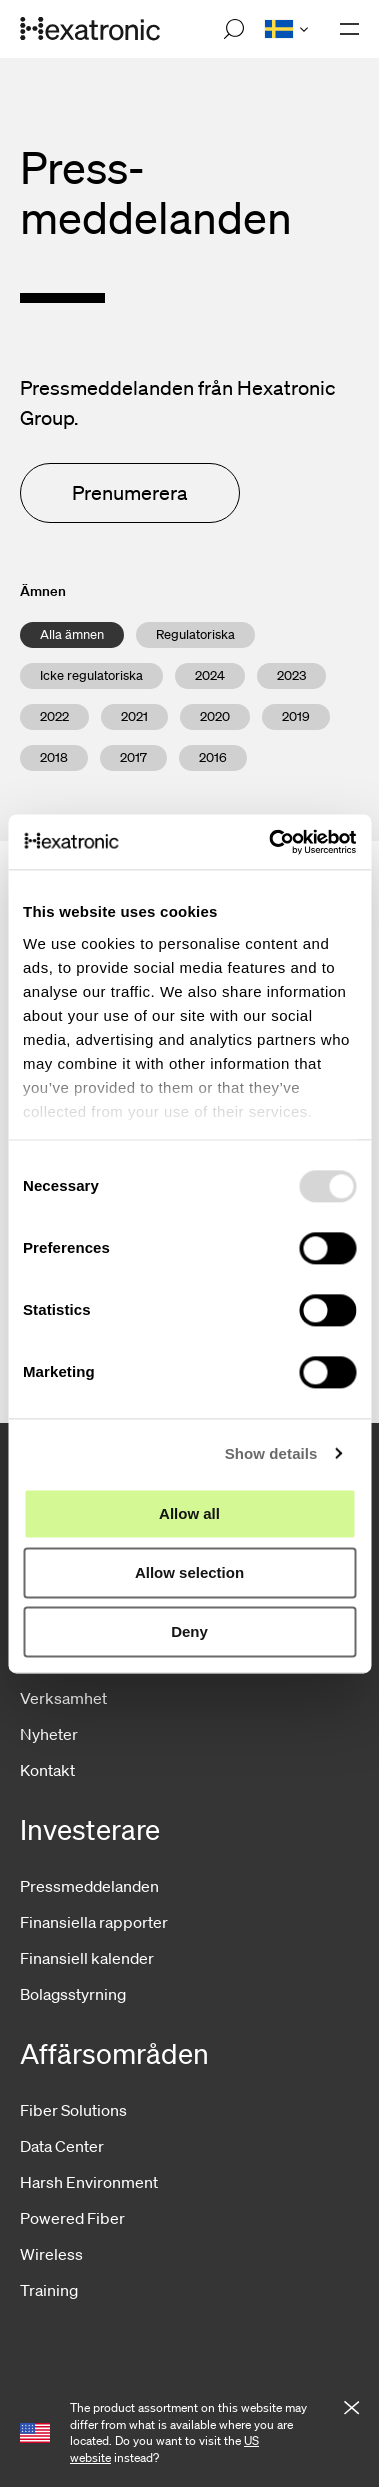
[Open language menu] (286, 29)
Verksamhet (63, 1698)
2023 (291, 675)
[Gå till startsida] (90, 29)
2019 (296, 716)
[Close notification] (351, 2409)
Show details (271, 1453)
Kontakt (47, 1770)
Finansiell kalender (87, 1958)
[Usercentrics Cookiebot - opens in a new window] (270, 842)
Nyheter (49, 1734)
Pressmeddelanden (89, 1886)
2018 (54, 757)
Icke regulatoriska (91, 675)
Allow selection (189, 1572)
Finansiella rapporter (94, 1922)
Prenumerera (130, 493)
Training (49, 2290)
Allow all (189, 1513)
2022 (54, 716)
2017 (133, 757)
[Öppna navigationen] (349, 29)
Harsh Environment (89, 2182)
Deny (189, 1631)
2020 (215, 716)
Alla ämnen (72, 634)
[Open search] (234, 29)
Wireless (51, 2254)
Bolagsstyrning (73, 1994)
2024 (210, 675)
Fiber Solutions (73, 2110)
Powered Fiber (72, 2218)
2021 (134, 716)
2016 (213, 757)
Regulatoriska (195, 634)
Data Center (62, 2146)
